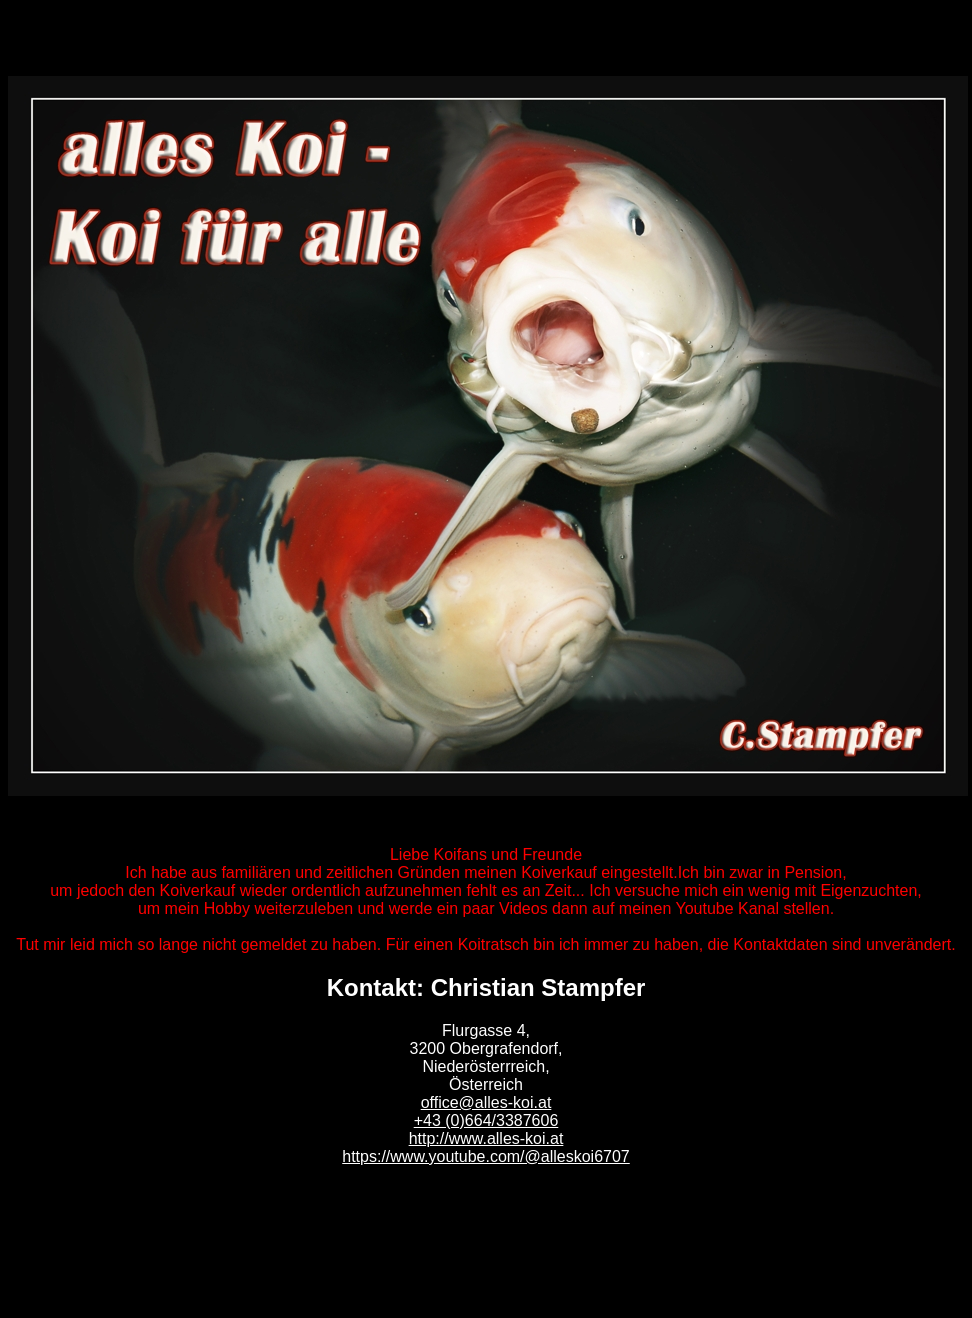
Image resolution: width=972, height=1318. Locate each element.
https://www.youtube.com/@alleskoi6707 (486, 1156)
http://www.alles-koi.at (486, 1138)
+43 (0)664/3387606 (486, 1120)
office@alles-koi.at (486, 1102)
